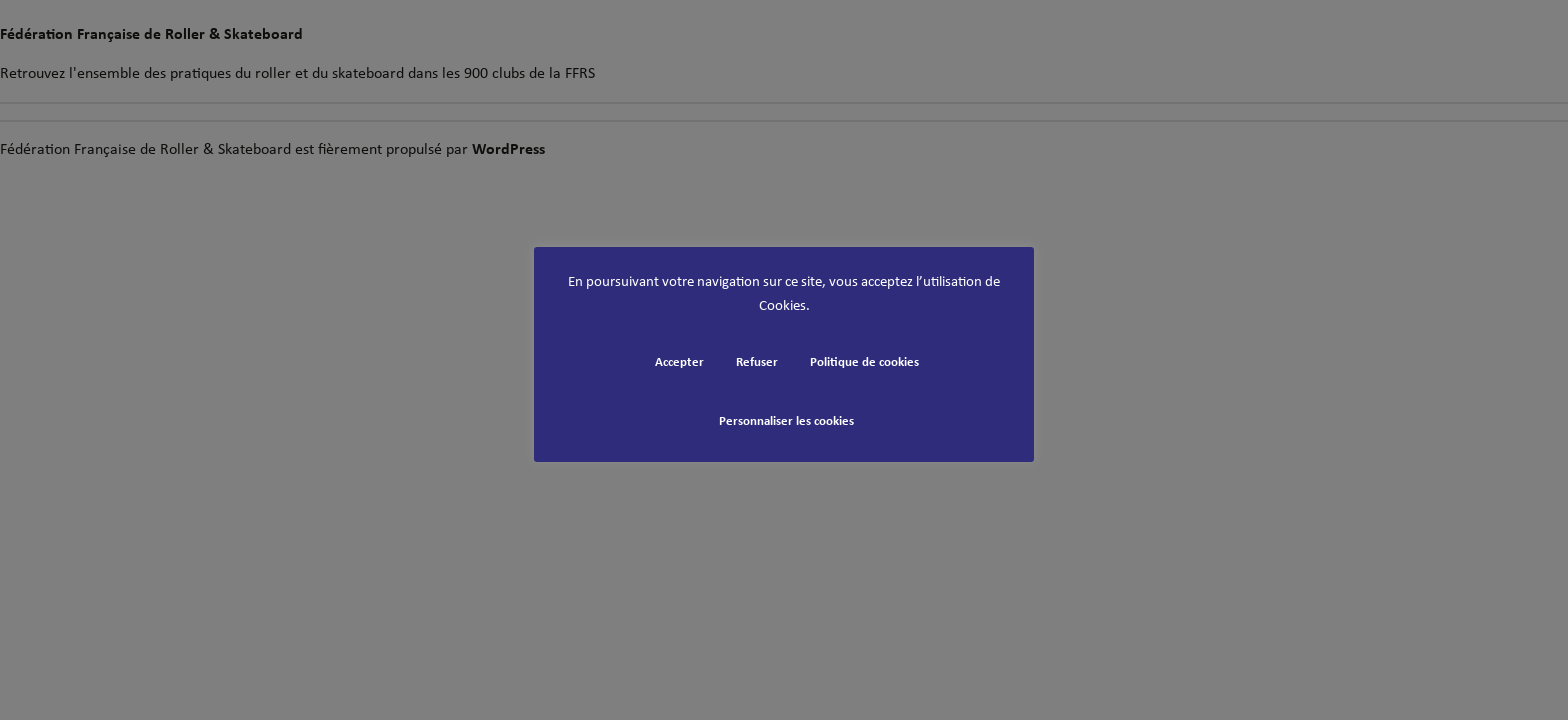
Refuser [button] (757, 362)
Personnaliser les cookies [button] (786, 421)
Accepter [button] (679, 362)
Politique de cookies (864, 362)
